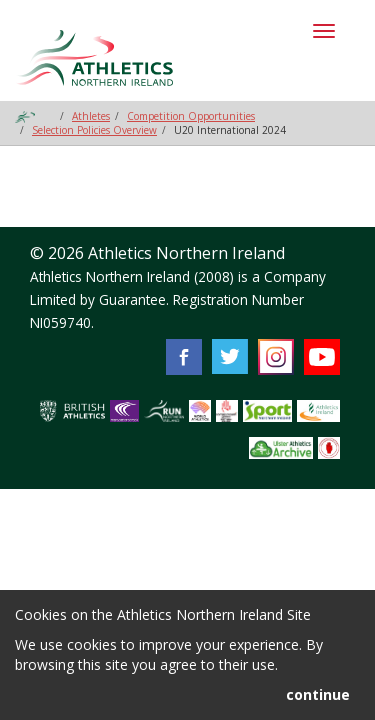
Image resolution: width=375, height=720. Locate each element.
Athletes (91, 116)
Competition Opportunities (191, 116)
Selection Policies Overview (94, 130)
